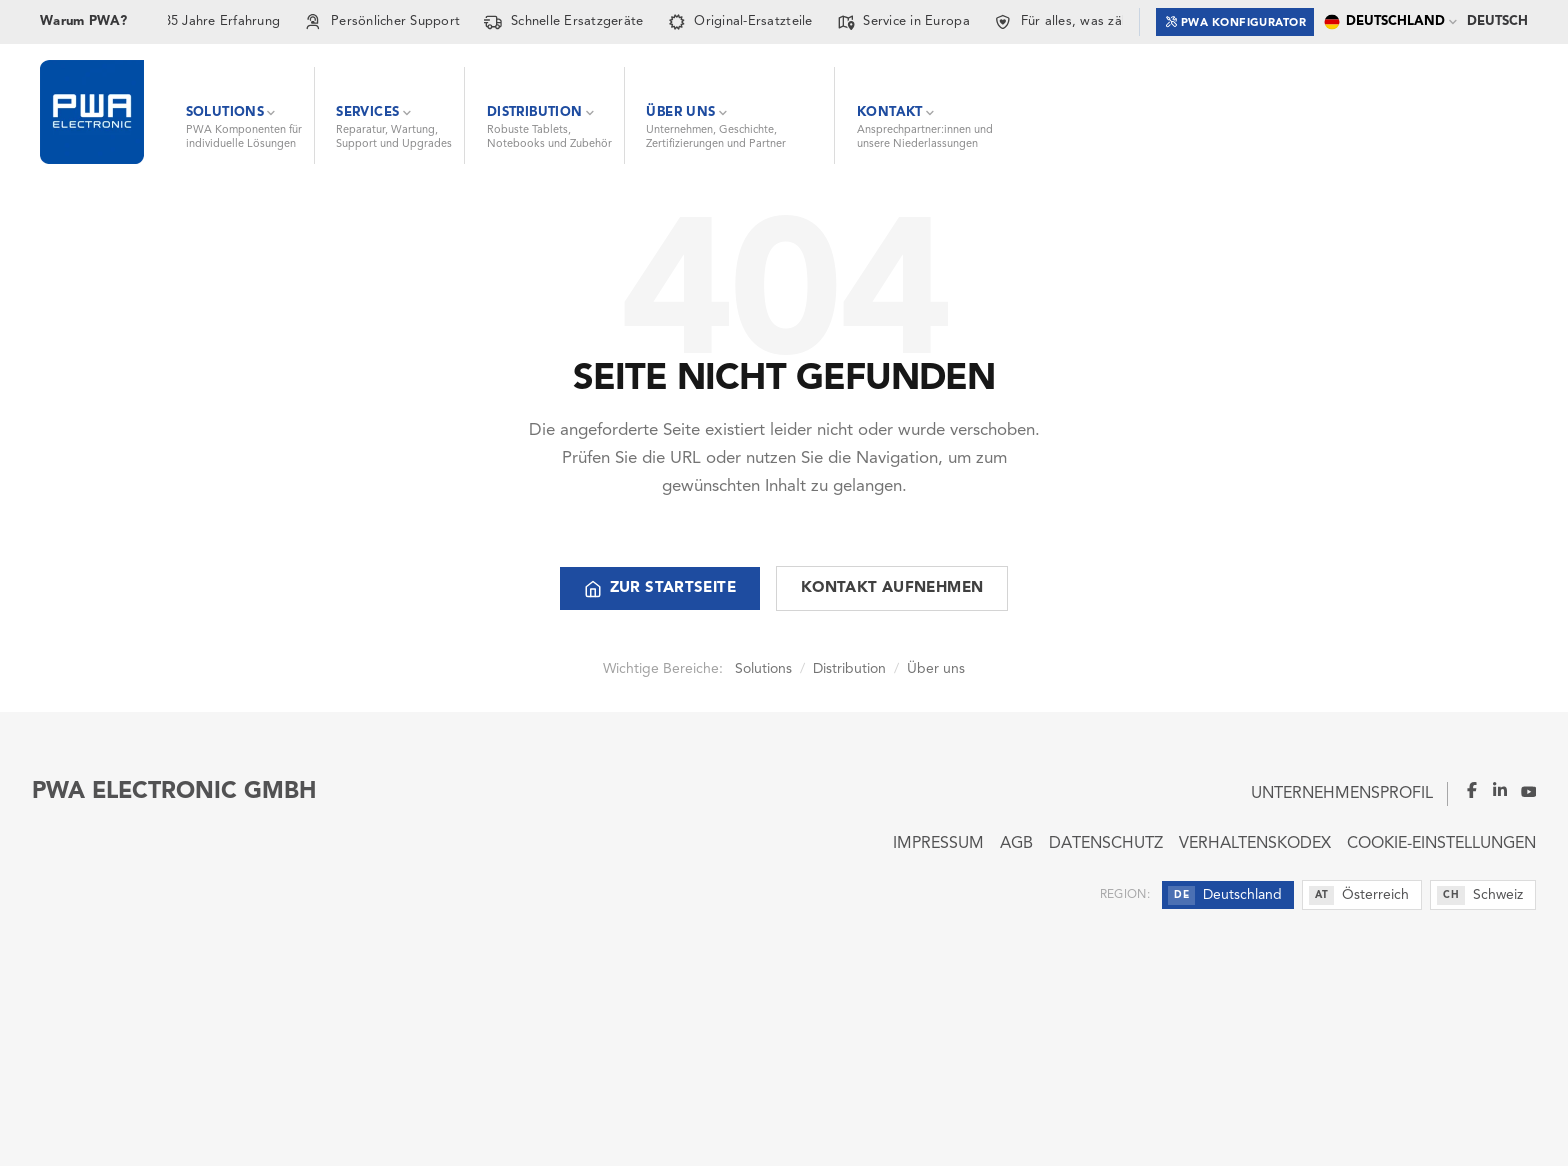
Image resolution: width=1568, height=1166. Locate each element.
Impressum (938, 844)
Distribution (849, 669)
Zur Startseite (660, 589)
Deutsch (1497, 21)
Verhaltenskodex (1255, 844)
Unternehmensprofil (1342, 794)
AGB (1016, 844)
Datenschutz (1106, 844)
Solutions (763, 669)
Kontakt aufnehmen (892, 588)
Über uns (936, 669)
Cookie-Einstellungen (1441, 844)
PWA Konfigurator (1236, 21)
